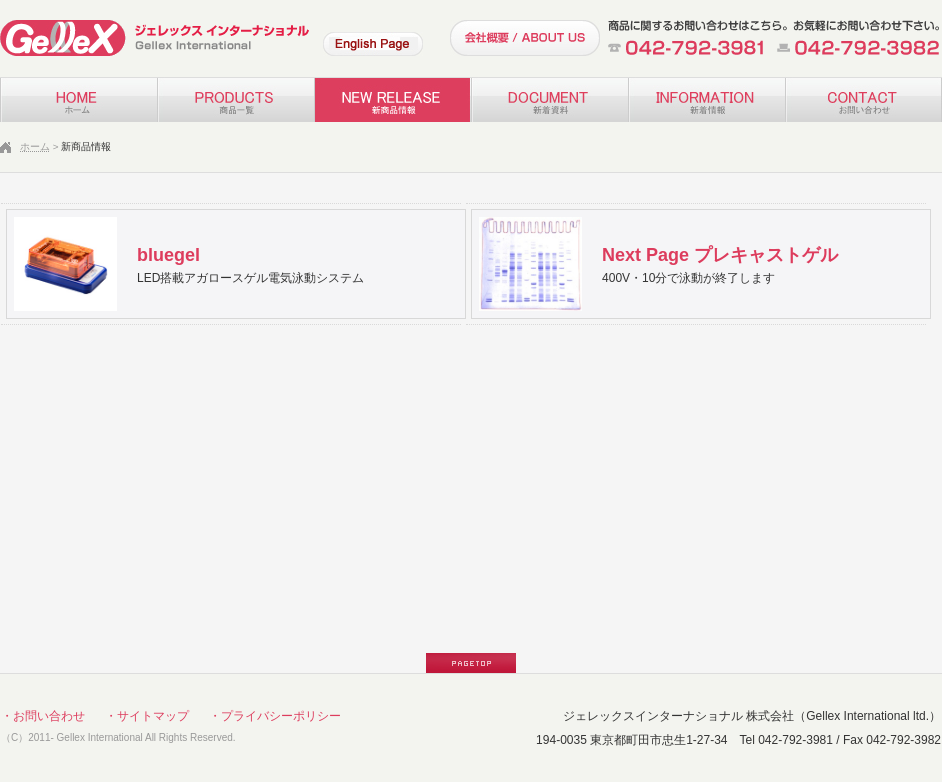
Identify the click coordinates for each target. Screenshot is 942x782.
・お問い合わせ (43, 716)
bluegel (168, 255)
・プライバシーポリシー (275, 716)
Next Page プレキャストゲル (720, 255)
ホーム (35, 146)
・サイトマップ (147, 716)
